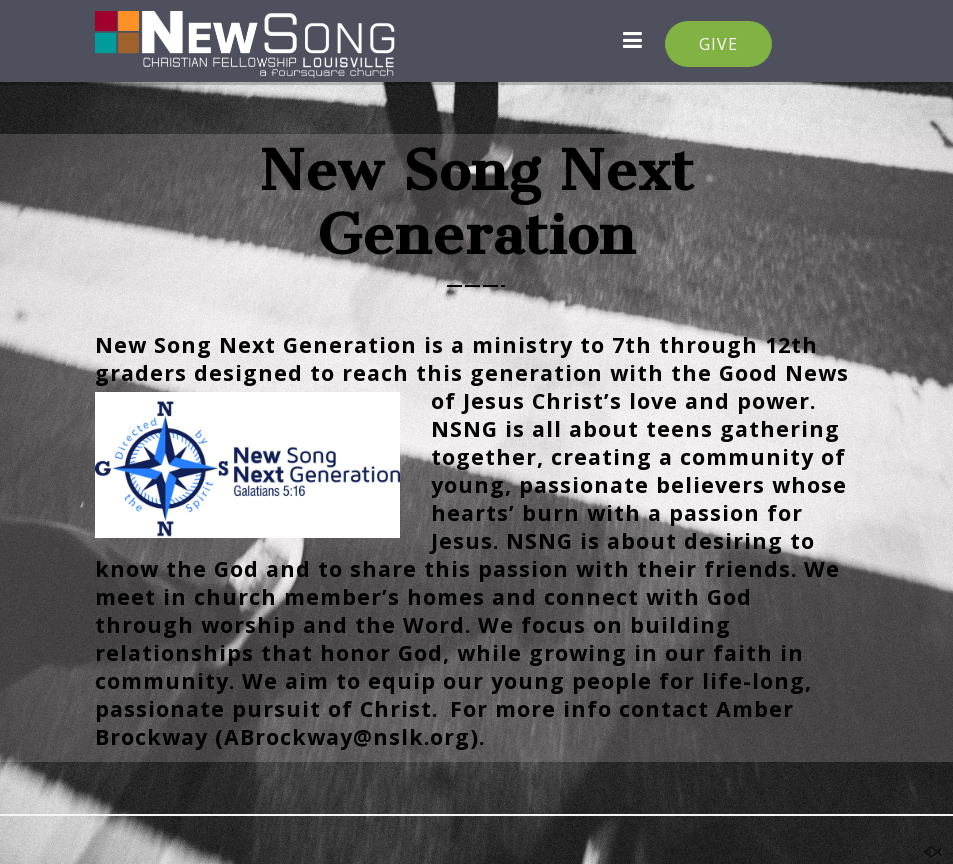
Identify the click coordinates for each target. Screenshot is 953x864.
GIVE (718, 44)
